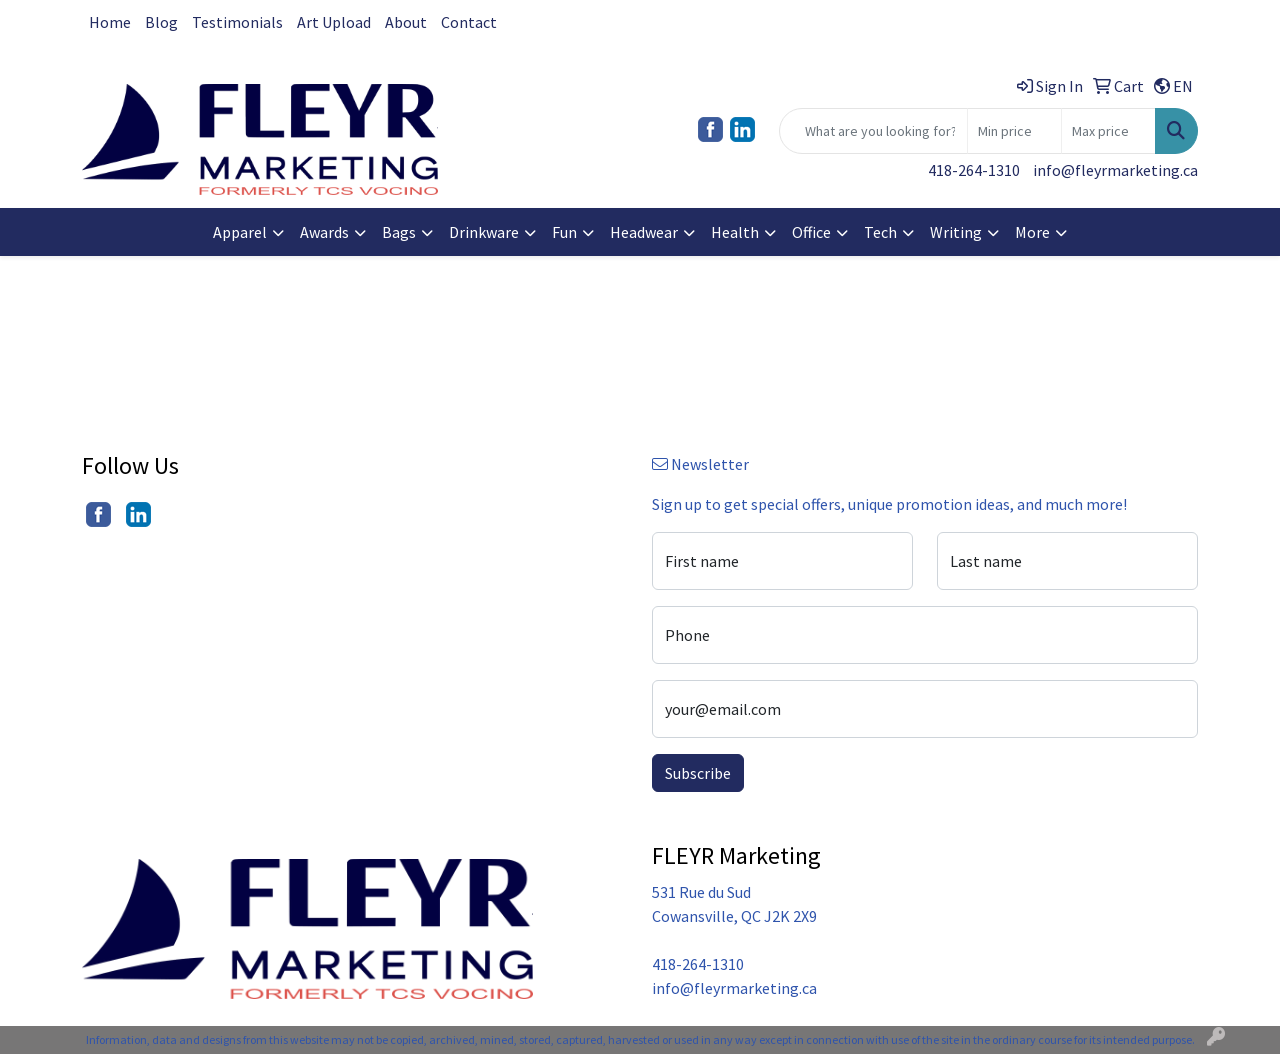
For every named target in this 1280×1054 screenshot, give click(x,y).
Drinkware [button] (484, 232)
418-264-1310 (974, 170)
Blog (161, 22)
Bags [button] (399, 232)
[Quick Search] (873, 131)
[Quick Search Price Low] (1014, 131)
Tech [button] (880, 232)
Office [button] (811, 232)
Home (110, 22)
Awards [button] (324, 232)
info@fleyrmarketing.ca (1115, 170)
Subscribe (698, 773)
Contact (469, 22)
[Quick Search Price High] (1108, 131)
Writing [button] (956, 232)
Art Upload (334, 22)
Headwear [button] (644, 232)
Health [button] (735, 232)
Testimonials (237, 22)
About (406, 22)
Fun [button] (564, 232)
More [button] (1032, 232)
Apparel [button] (240, 232)
